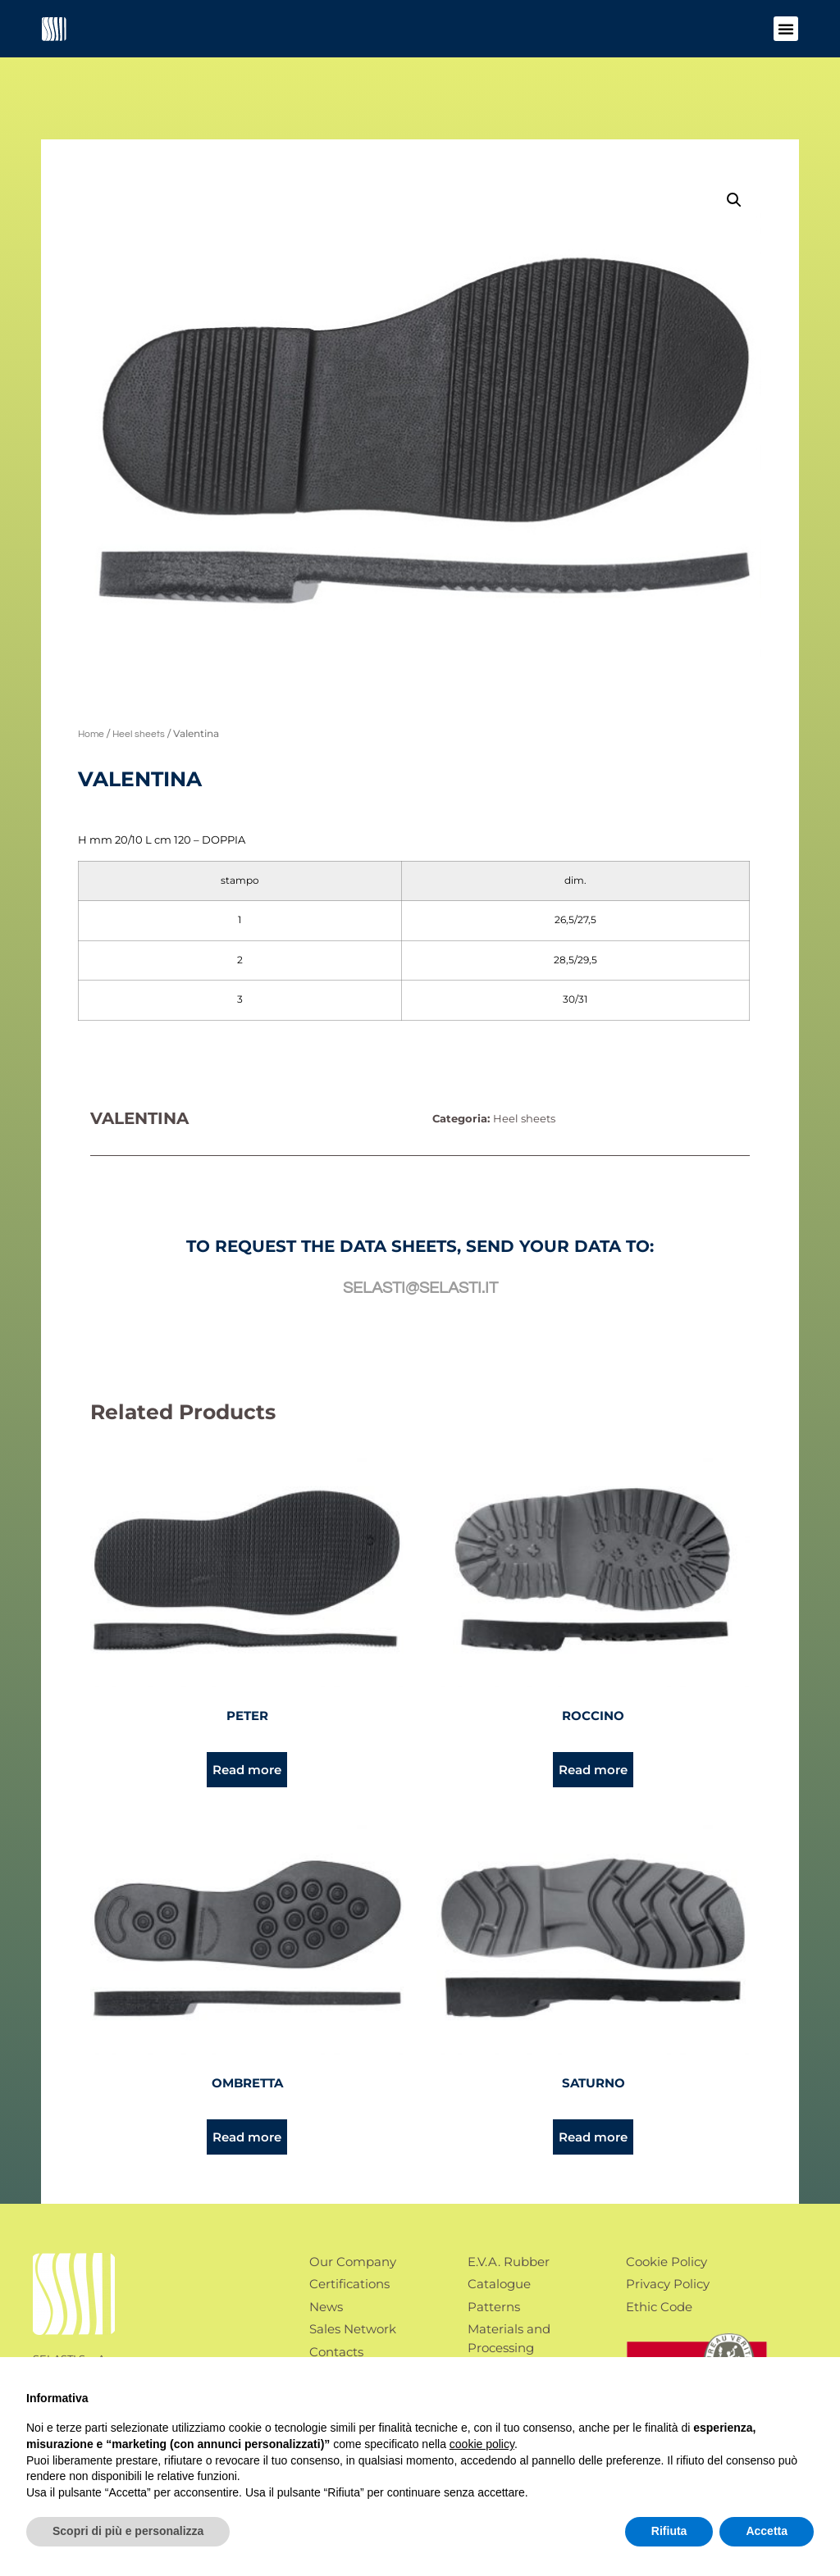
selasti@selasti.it (420, 1288)
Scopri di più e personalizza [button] (127, 2530)
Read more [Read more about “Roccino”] (593, 1769)
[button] (786, 28)
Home (91, 734)
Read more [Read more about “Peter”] (246, 1769)
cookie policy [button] (482, 2444)
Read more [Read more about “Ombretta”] (246, 2137)
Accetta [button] (767, 2530)
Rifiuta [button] (669, 2530)
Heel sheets (138, 734)
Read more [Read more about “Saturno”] (593, 2137)
